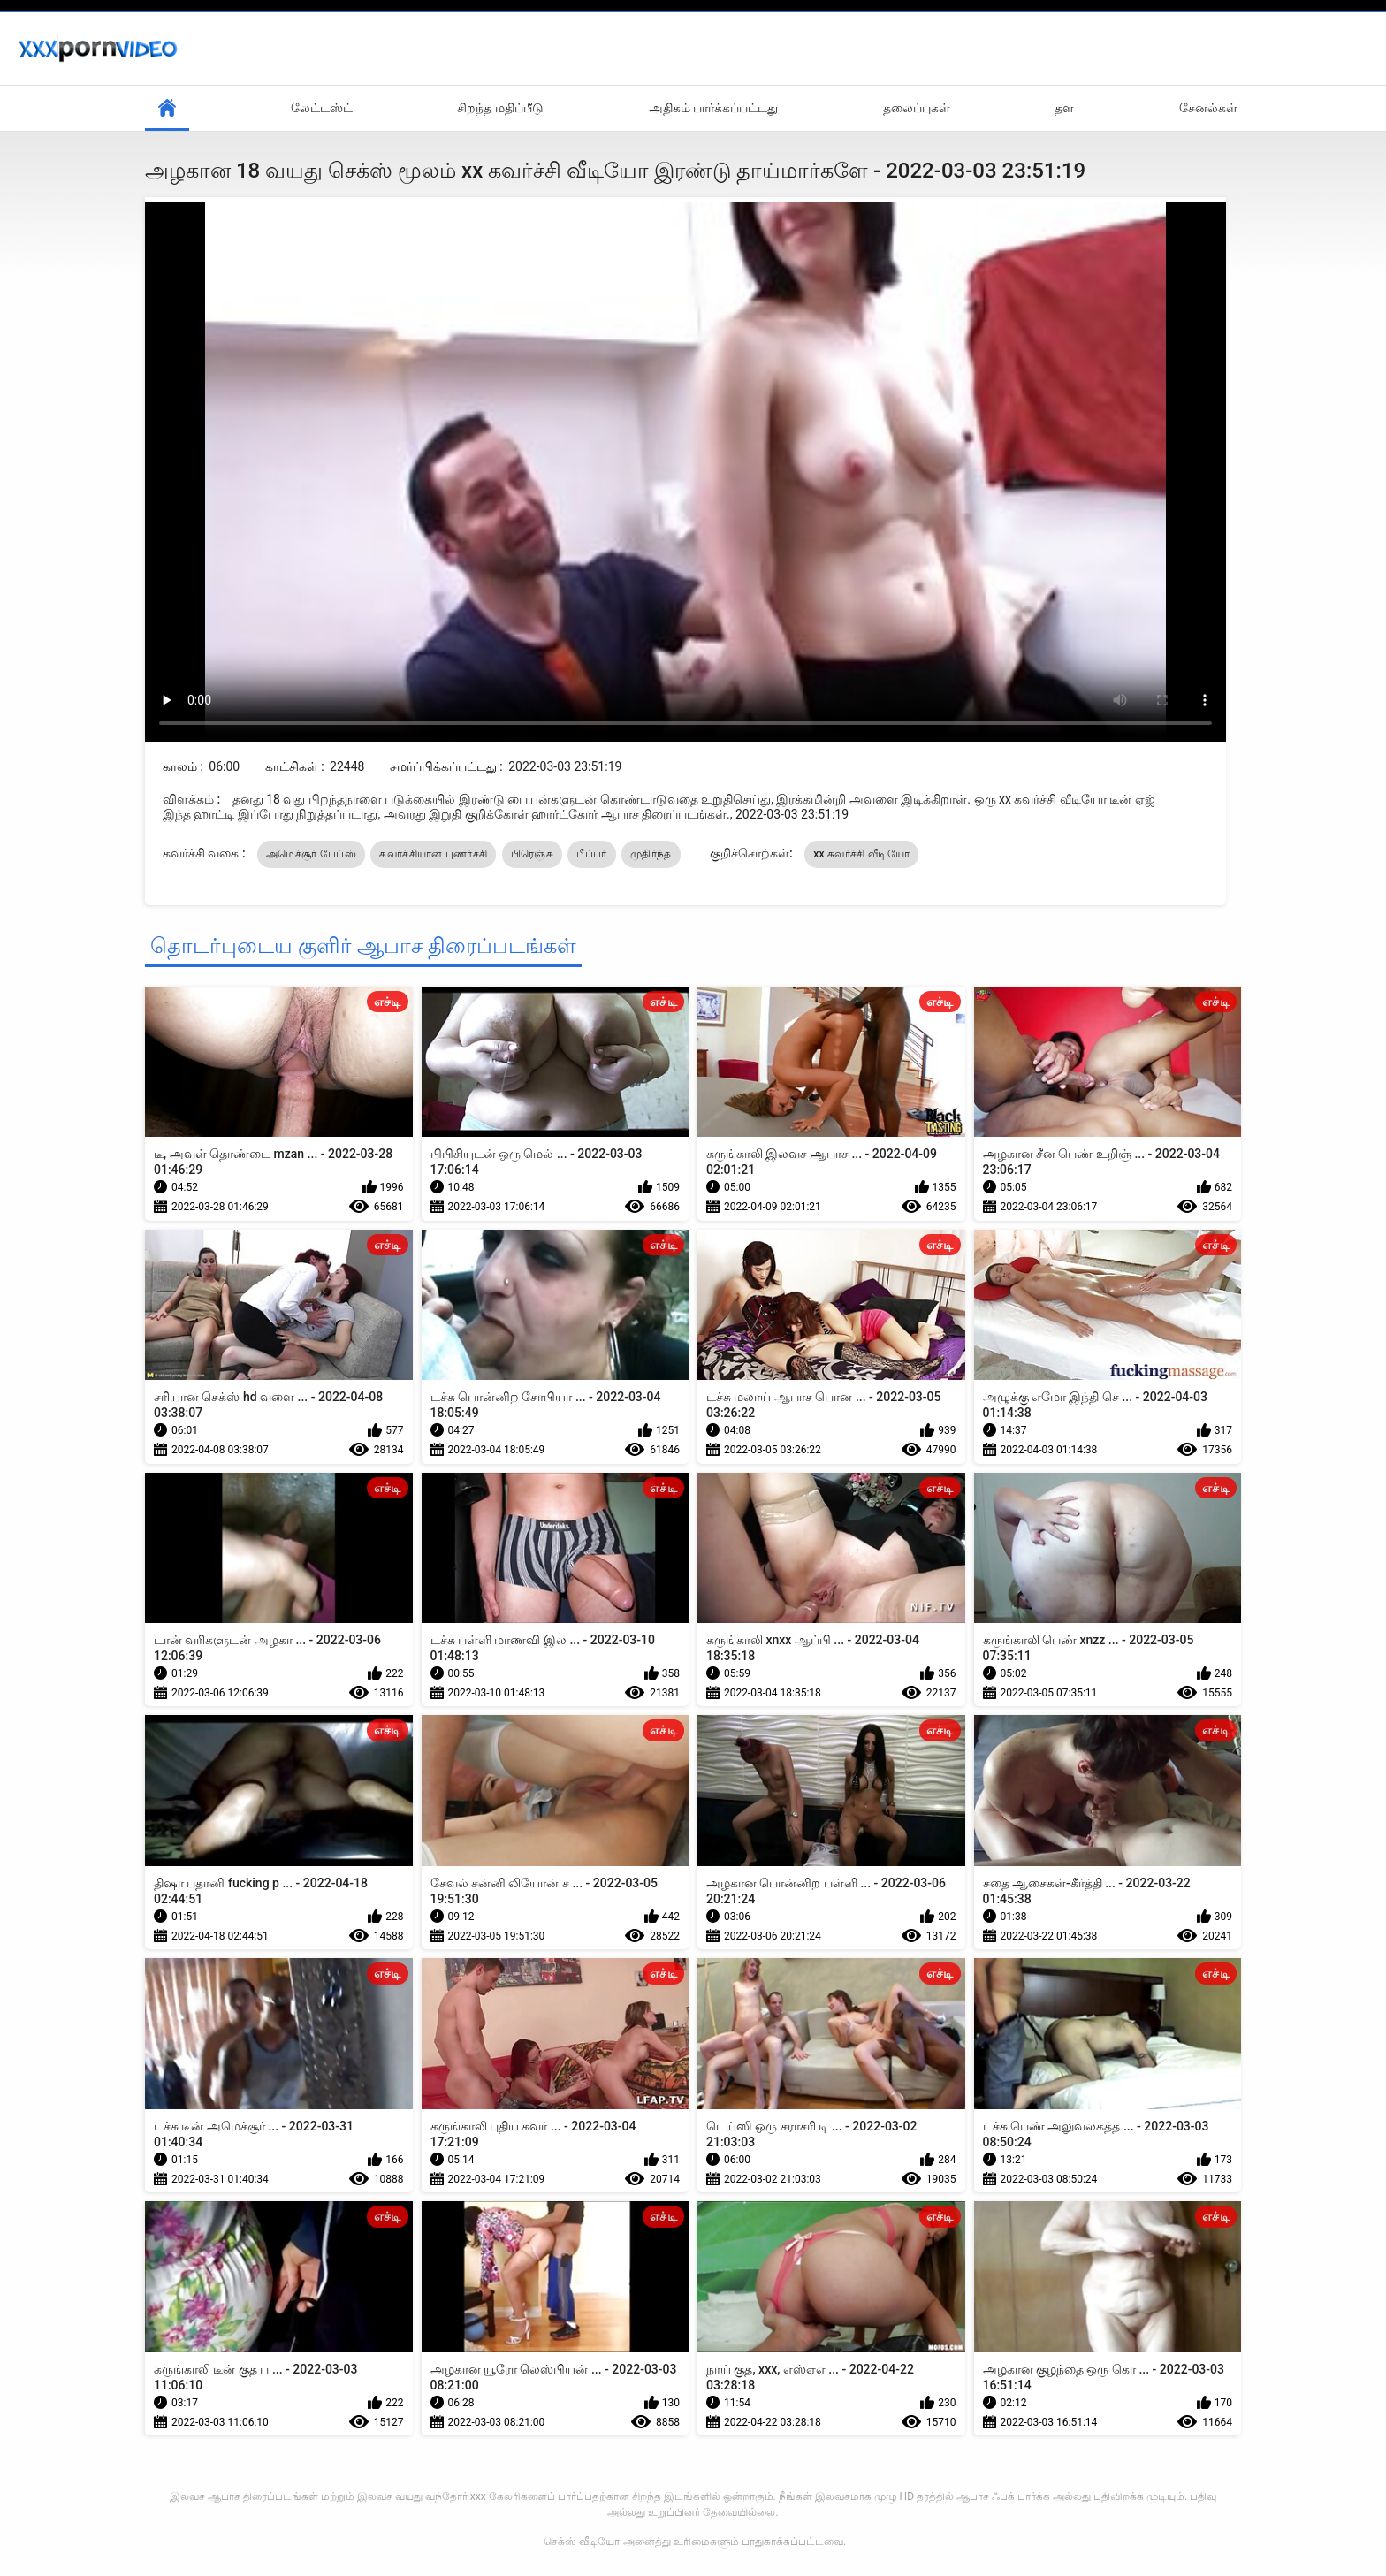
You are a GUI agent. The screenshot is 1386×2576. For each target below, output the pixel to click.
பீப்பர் (591, 854)
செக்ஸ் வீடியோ (582, 2541)
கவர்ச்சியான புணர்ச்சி (433, 854)
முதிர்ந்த (651, 854)
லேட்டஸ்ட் (322, 108)
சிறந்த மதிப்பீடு (500, 108)
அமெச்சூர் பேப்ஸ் (311, 854)
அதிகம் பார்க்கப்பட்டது (713, 108)
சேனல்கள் (1208, 108)
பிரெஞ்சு (532, 854)
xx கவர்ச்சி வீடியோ (861, 854)
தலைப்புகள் (916, 108)
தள (1064, 108)
